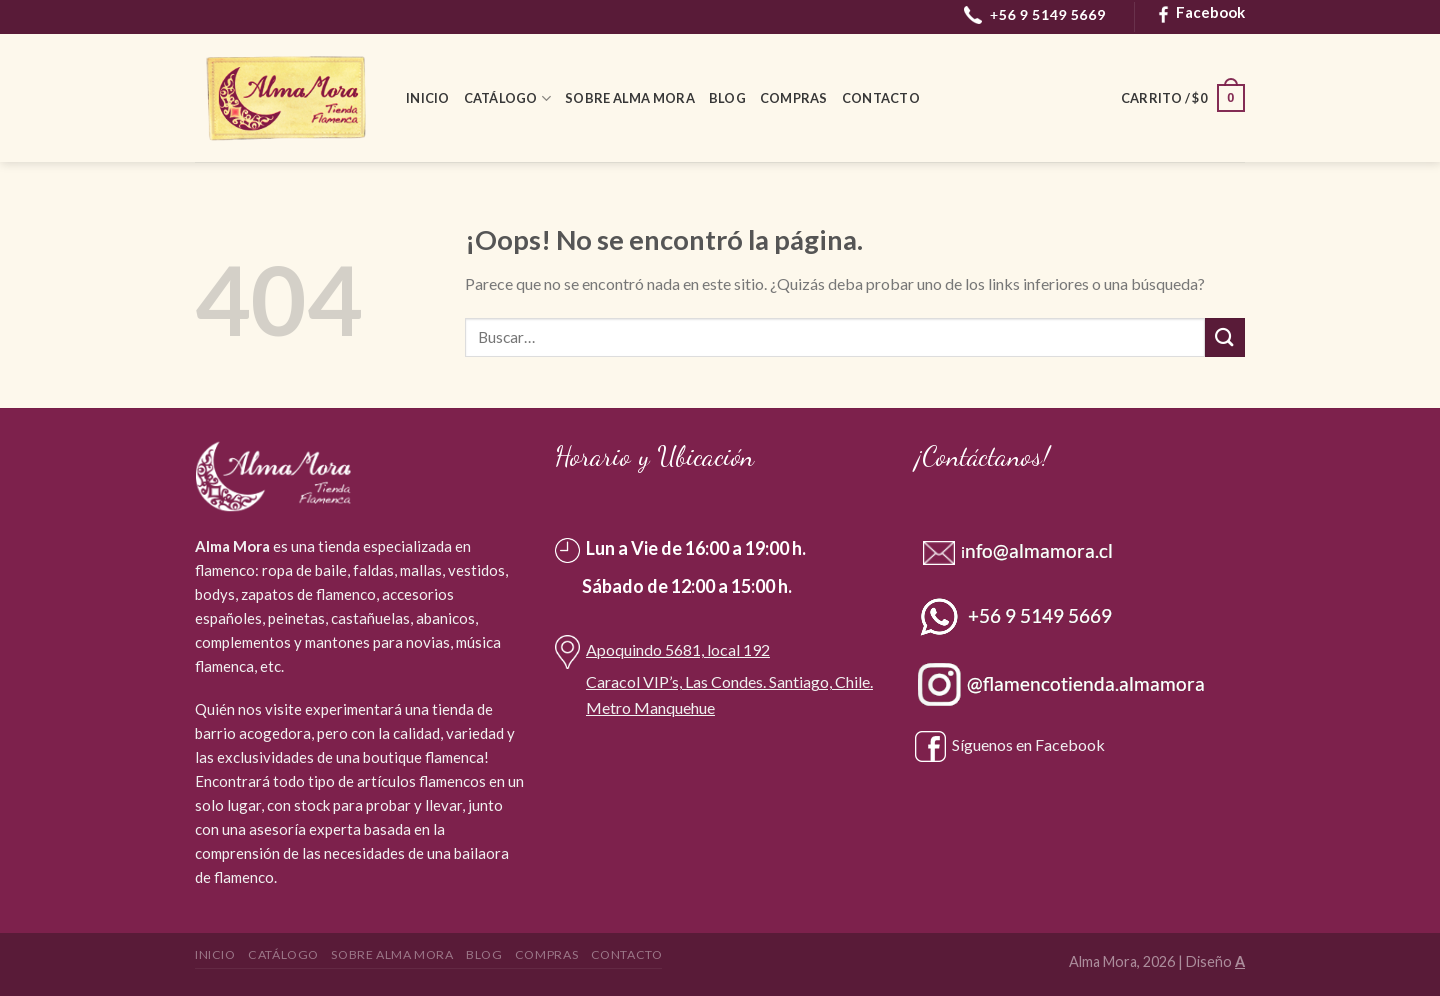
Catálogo (508, 98)
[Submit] (1225, 337)
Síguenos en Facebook (1010, 744)
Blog (727, 98)
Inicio (428, 98)
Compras (794, 98)
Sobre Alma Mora (630, 98)
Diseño (1215, 961)
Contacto (881, 98)
